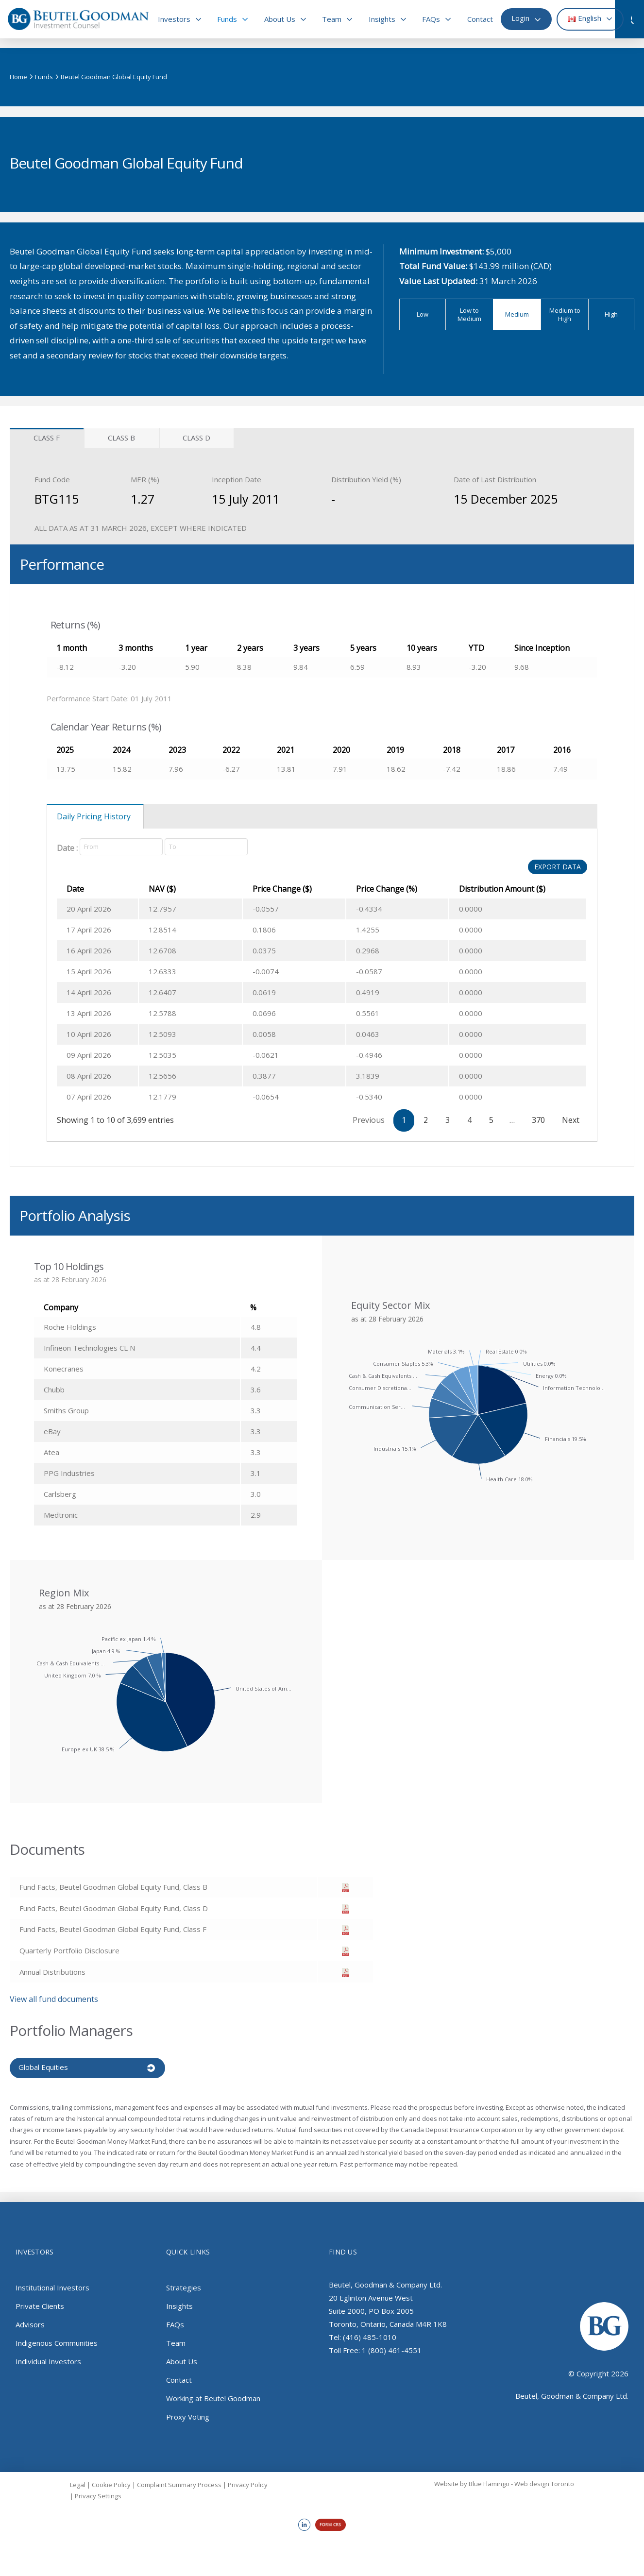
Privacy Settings (98, 2494)
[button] (633, 19)
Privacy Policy (248, 2483)
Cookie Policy (111, 2483)
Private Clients (40, 2304)
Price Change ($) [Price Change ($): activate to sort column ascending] (254, 888)
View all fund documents (54, 1999)
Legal (77, 2483)
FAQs (175, 2323)
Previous (369, 1120)
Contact (179, 2378)
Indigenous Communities (57, 2341)
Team (176, 2341)
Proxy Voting (187, 2415)
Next (570, 1120)
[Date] (121, 846)
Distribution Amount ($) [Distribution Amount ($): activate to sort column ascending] (492, 888)
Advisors (30, 2323)
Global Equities (43, 2067)
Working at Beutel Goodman (213, 2397)
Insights (179, 2304)
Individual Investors (48, 2360)
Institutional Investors (52, 2286)
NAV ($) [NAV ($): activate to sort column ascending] (171, 888)
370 (538, 1120)
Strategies (183, 2286)
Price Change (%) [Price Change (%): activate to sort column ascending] (366, 888)
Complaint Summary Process (179, 2483)
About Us (181, 2360)
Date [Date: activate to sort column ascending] (75, 888)
